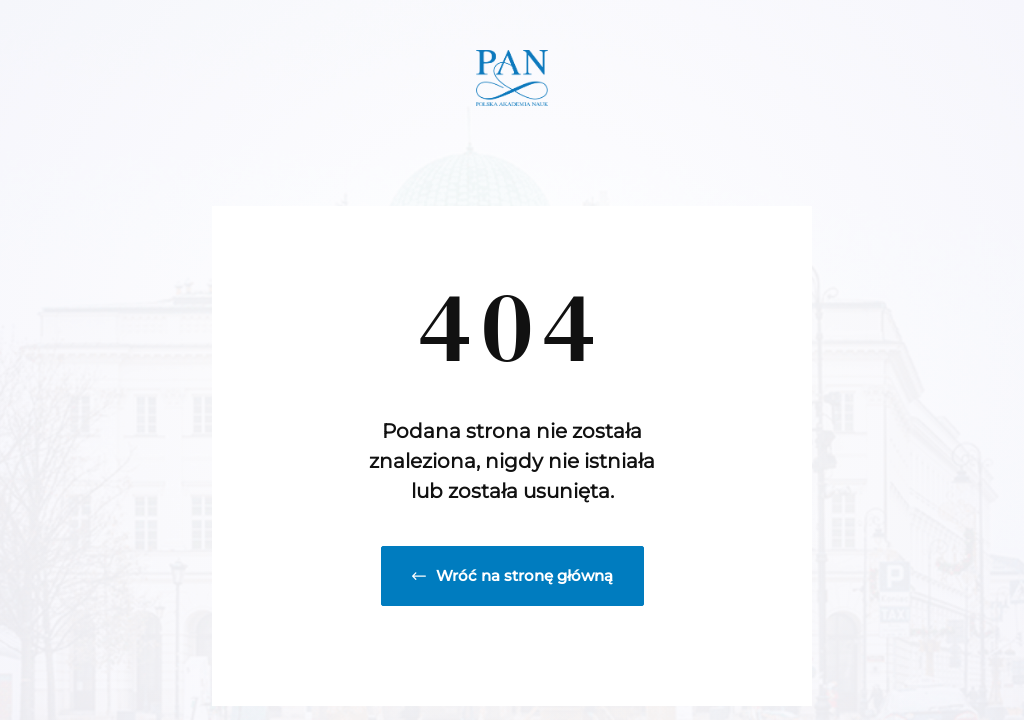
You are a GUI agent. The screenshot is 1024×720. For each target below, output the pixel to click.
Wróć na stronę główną (512, 575)
